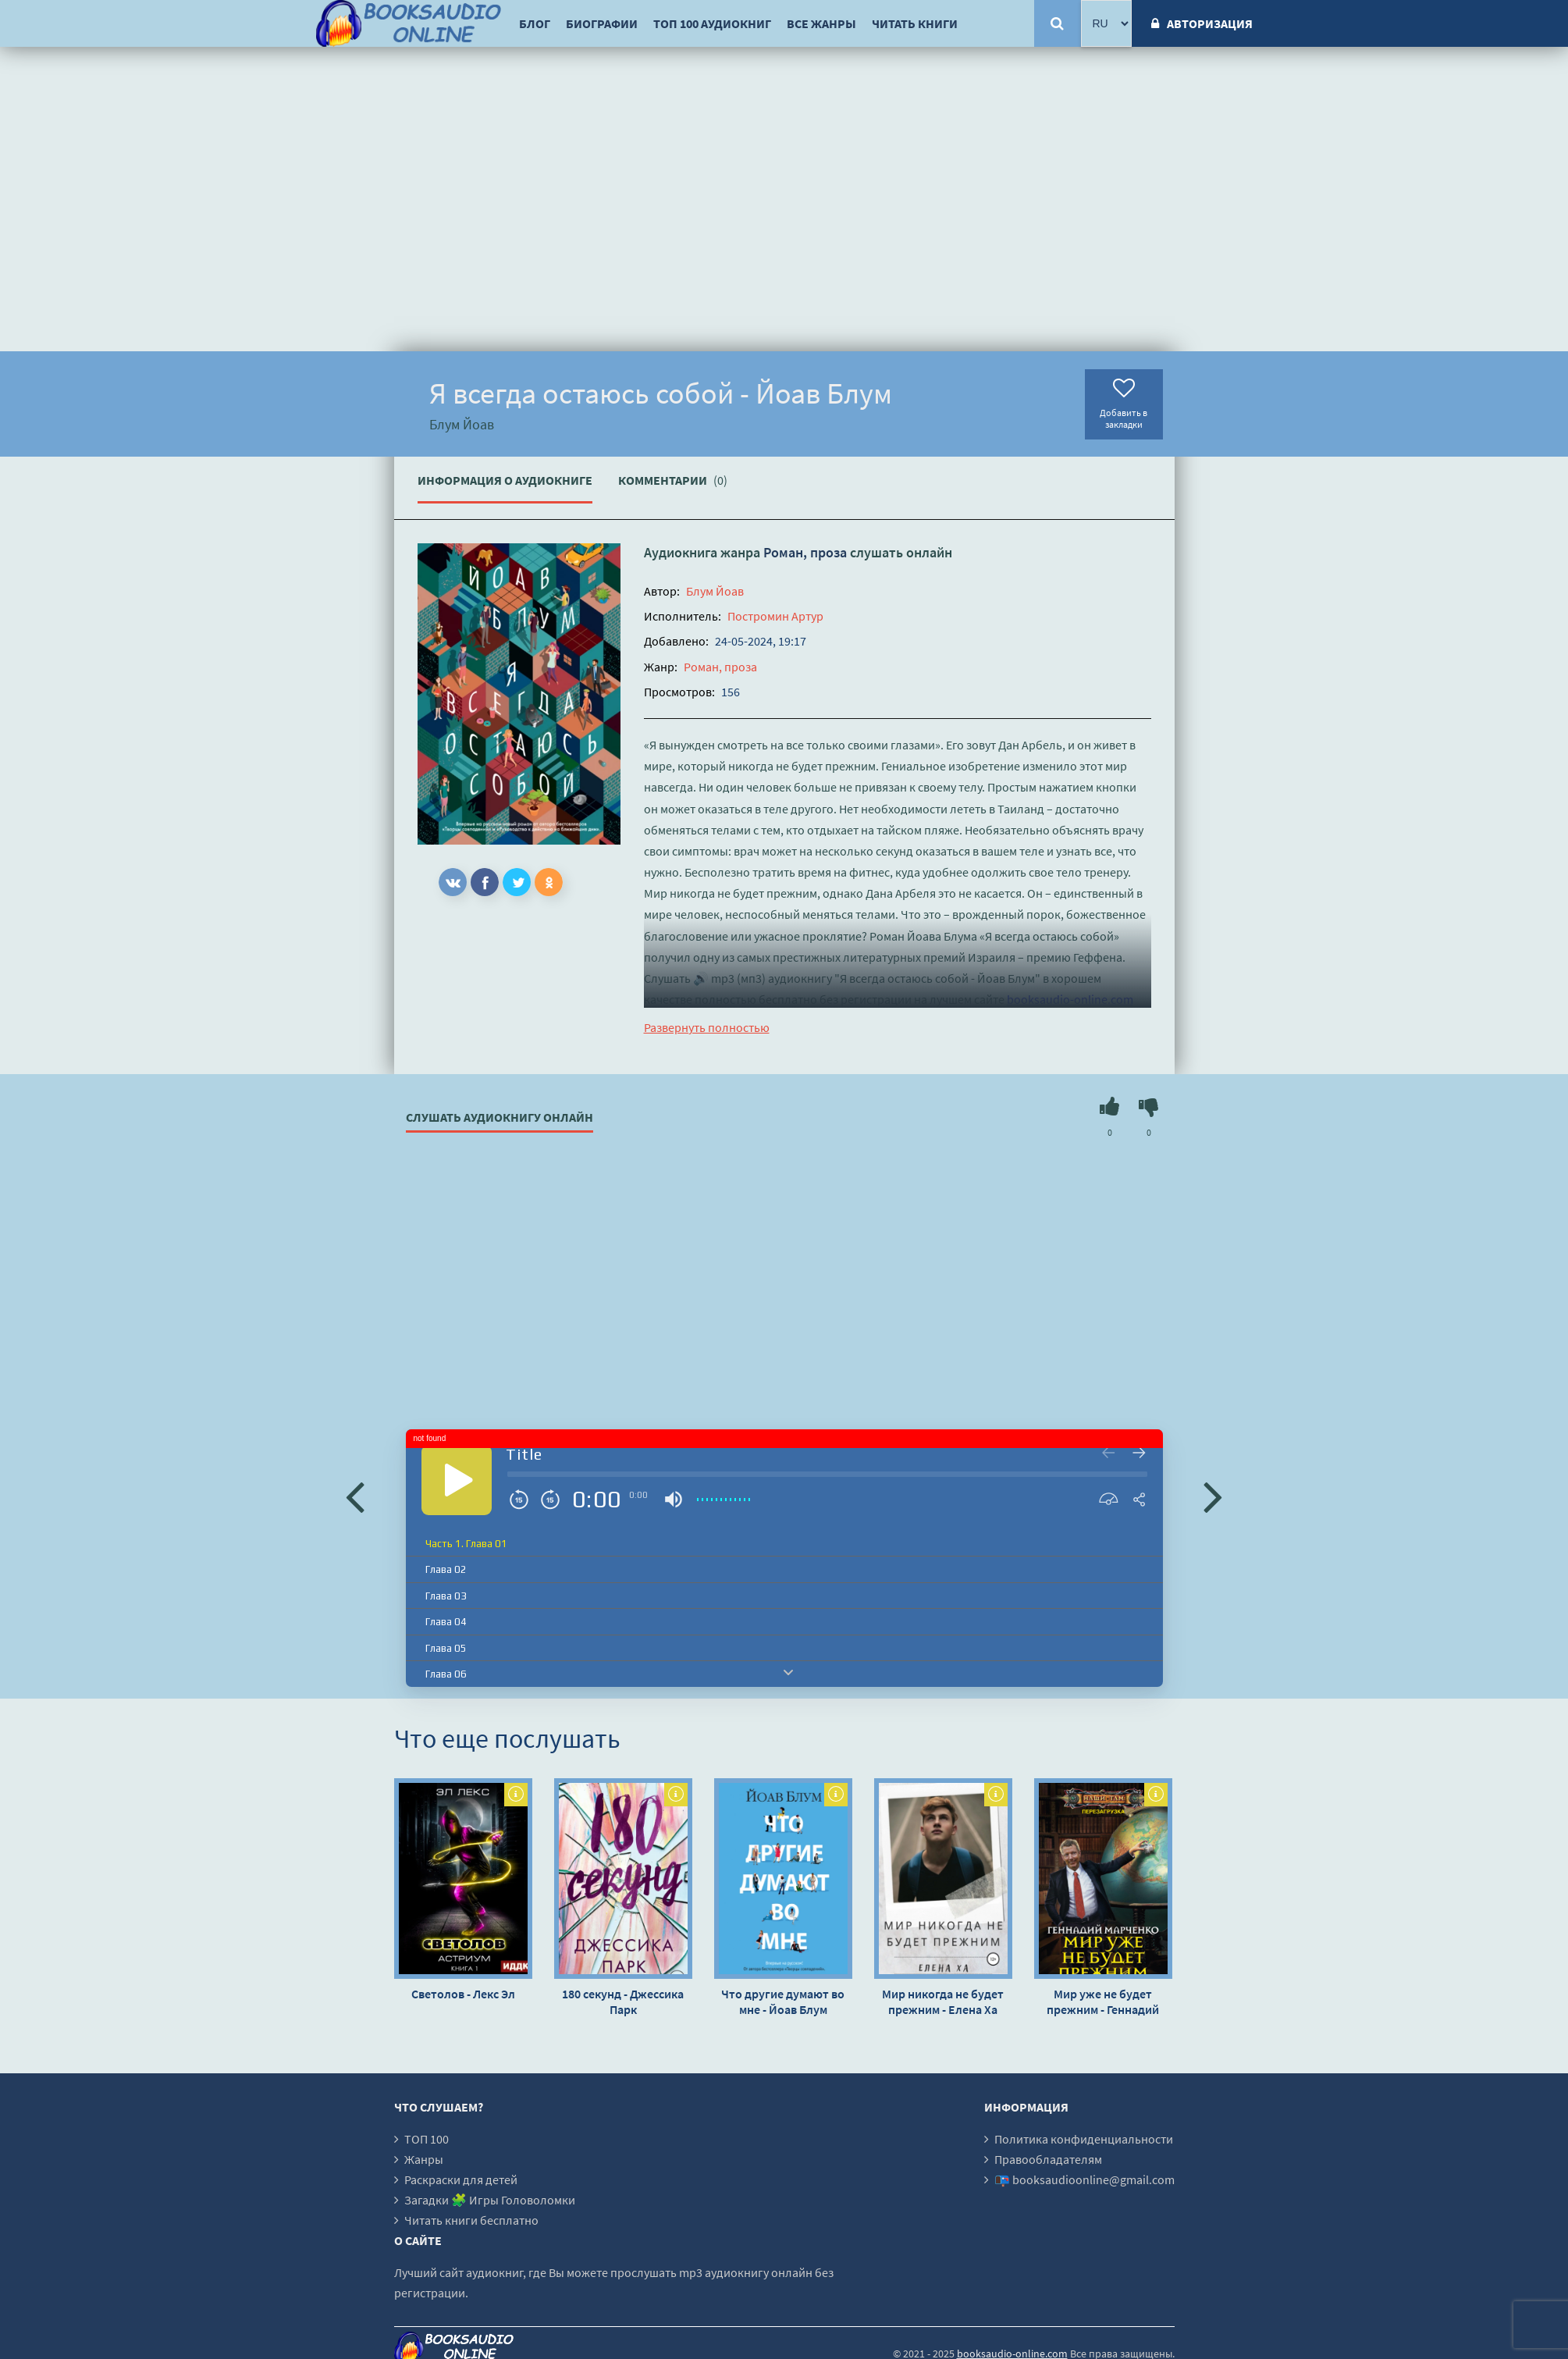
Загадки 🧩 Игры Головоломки (489, 2200)
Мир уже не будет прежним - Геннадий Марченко (1103, 2001)
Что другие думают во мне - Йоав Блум (782, 2001)
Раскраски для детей (460, 2179)
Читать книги (915, 23)
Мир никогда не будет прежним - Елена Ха (943, 2001)
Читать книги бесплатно (471, 2220)
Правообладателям (1048, 2159)
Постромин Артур (775, 616)
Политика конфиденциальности (1083, 2139)
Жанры (423, 2159)
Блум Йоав (715, 591)
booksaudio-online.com (1070, 999)
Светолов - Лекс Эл (463, 1993)
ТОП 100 (426, 2139)
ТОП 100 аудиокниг (712, 23)
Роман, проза (805, 552)
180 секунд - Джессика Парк (623, 2001)
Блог (534, 23)
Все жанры (821, 23)
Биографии (602, 23)
